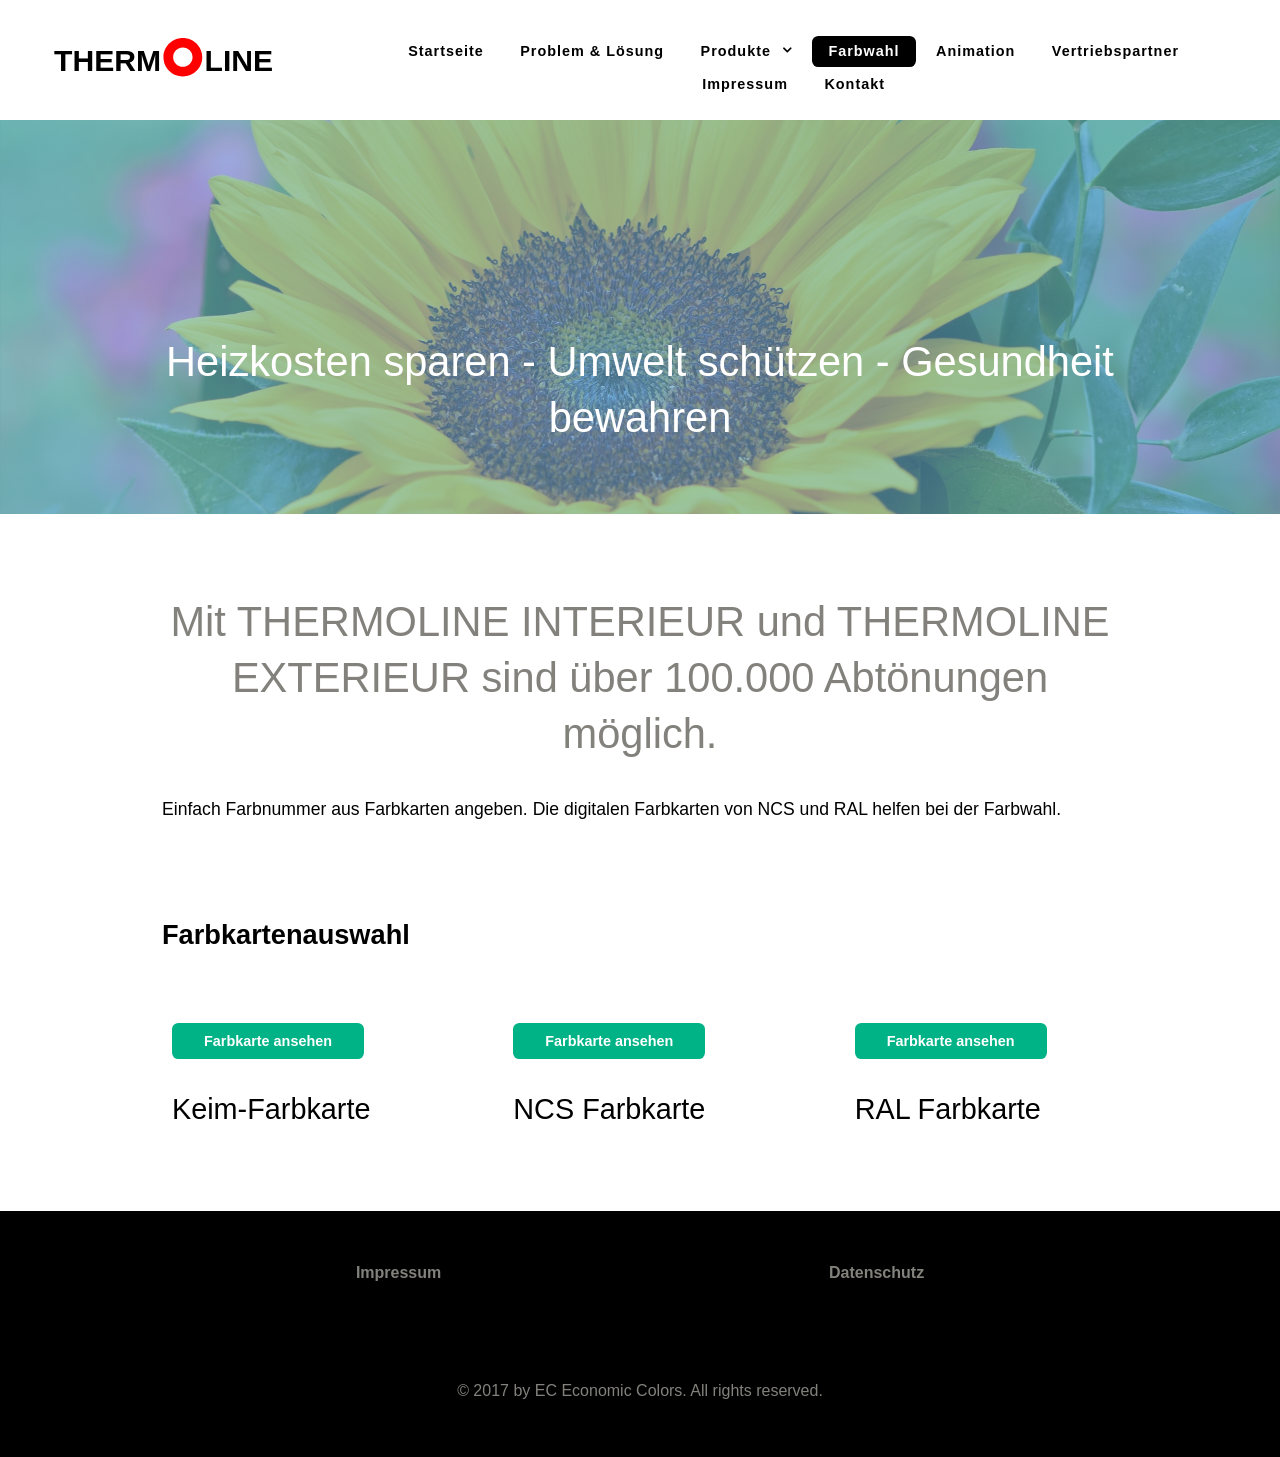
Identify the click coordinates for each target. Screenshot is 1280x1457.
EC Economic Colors (609, 1390)
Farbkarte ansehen (268, 1041)
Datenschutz (876, 1272)
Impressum (398, 1272)
